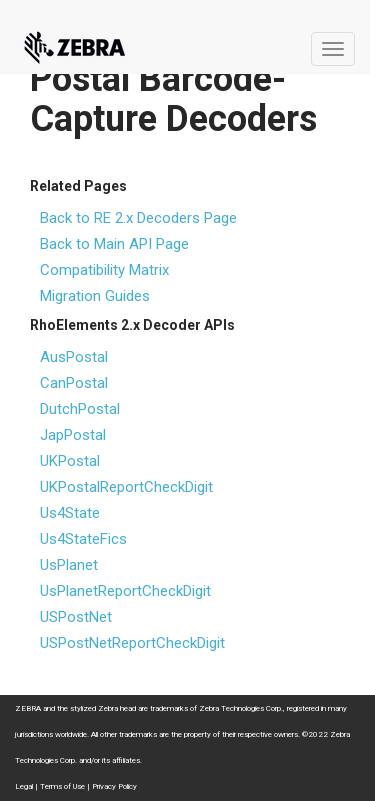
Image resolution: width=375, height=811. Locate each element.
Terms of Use (62, 786)
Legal (24, 786)
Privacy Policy (114, 786)
